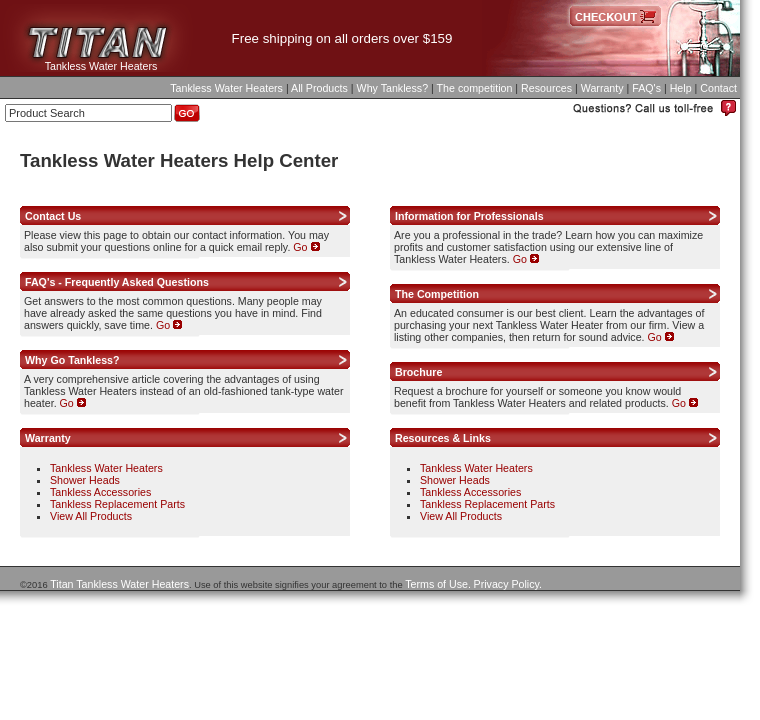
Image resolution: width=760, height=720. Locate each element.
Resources (546, 88)
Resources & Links (443, 438)
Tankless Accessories (100, 492)
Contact (718, 88)
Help (681, 88)
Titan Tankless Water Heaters (119, 584)
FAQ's (646, 88)
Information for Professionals (469, 216)
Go (306, 247)
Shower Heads (85, 480)
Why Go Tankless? (72, 360)
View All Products (91, 516)
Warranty (602, 88)
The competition (475, 88)
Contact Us (53, 216)
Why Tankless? (392, 88)
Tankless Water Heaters (101, 66)
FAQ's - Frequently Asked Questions (117, 282)
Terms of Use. (438, 584)
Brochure (418, 372)
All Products (319, 88)
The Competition (437, 294)
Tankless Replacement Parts (117, 504)
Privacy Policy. (508, 584)
